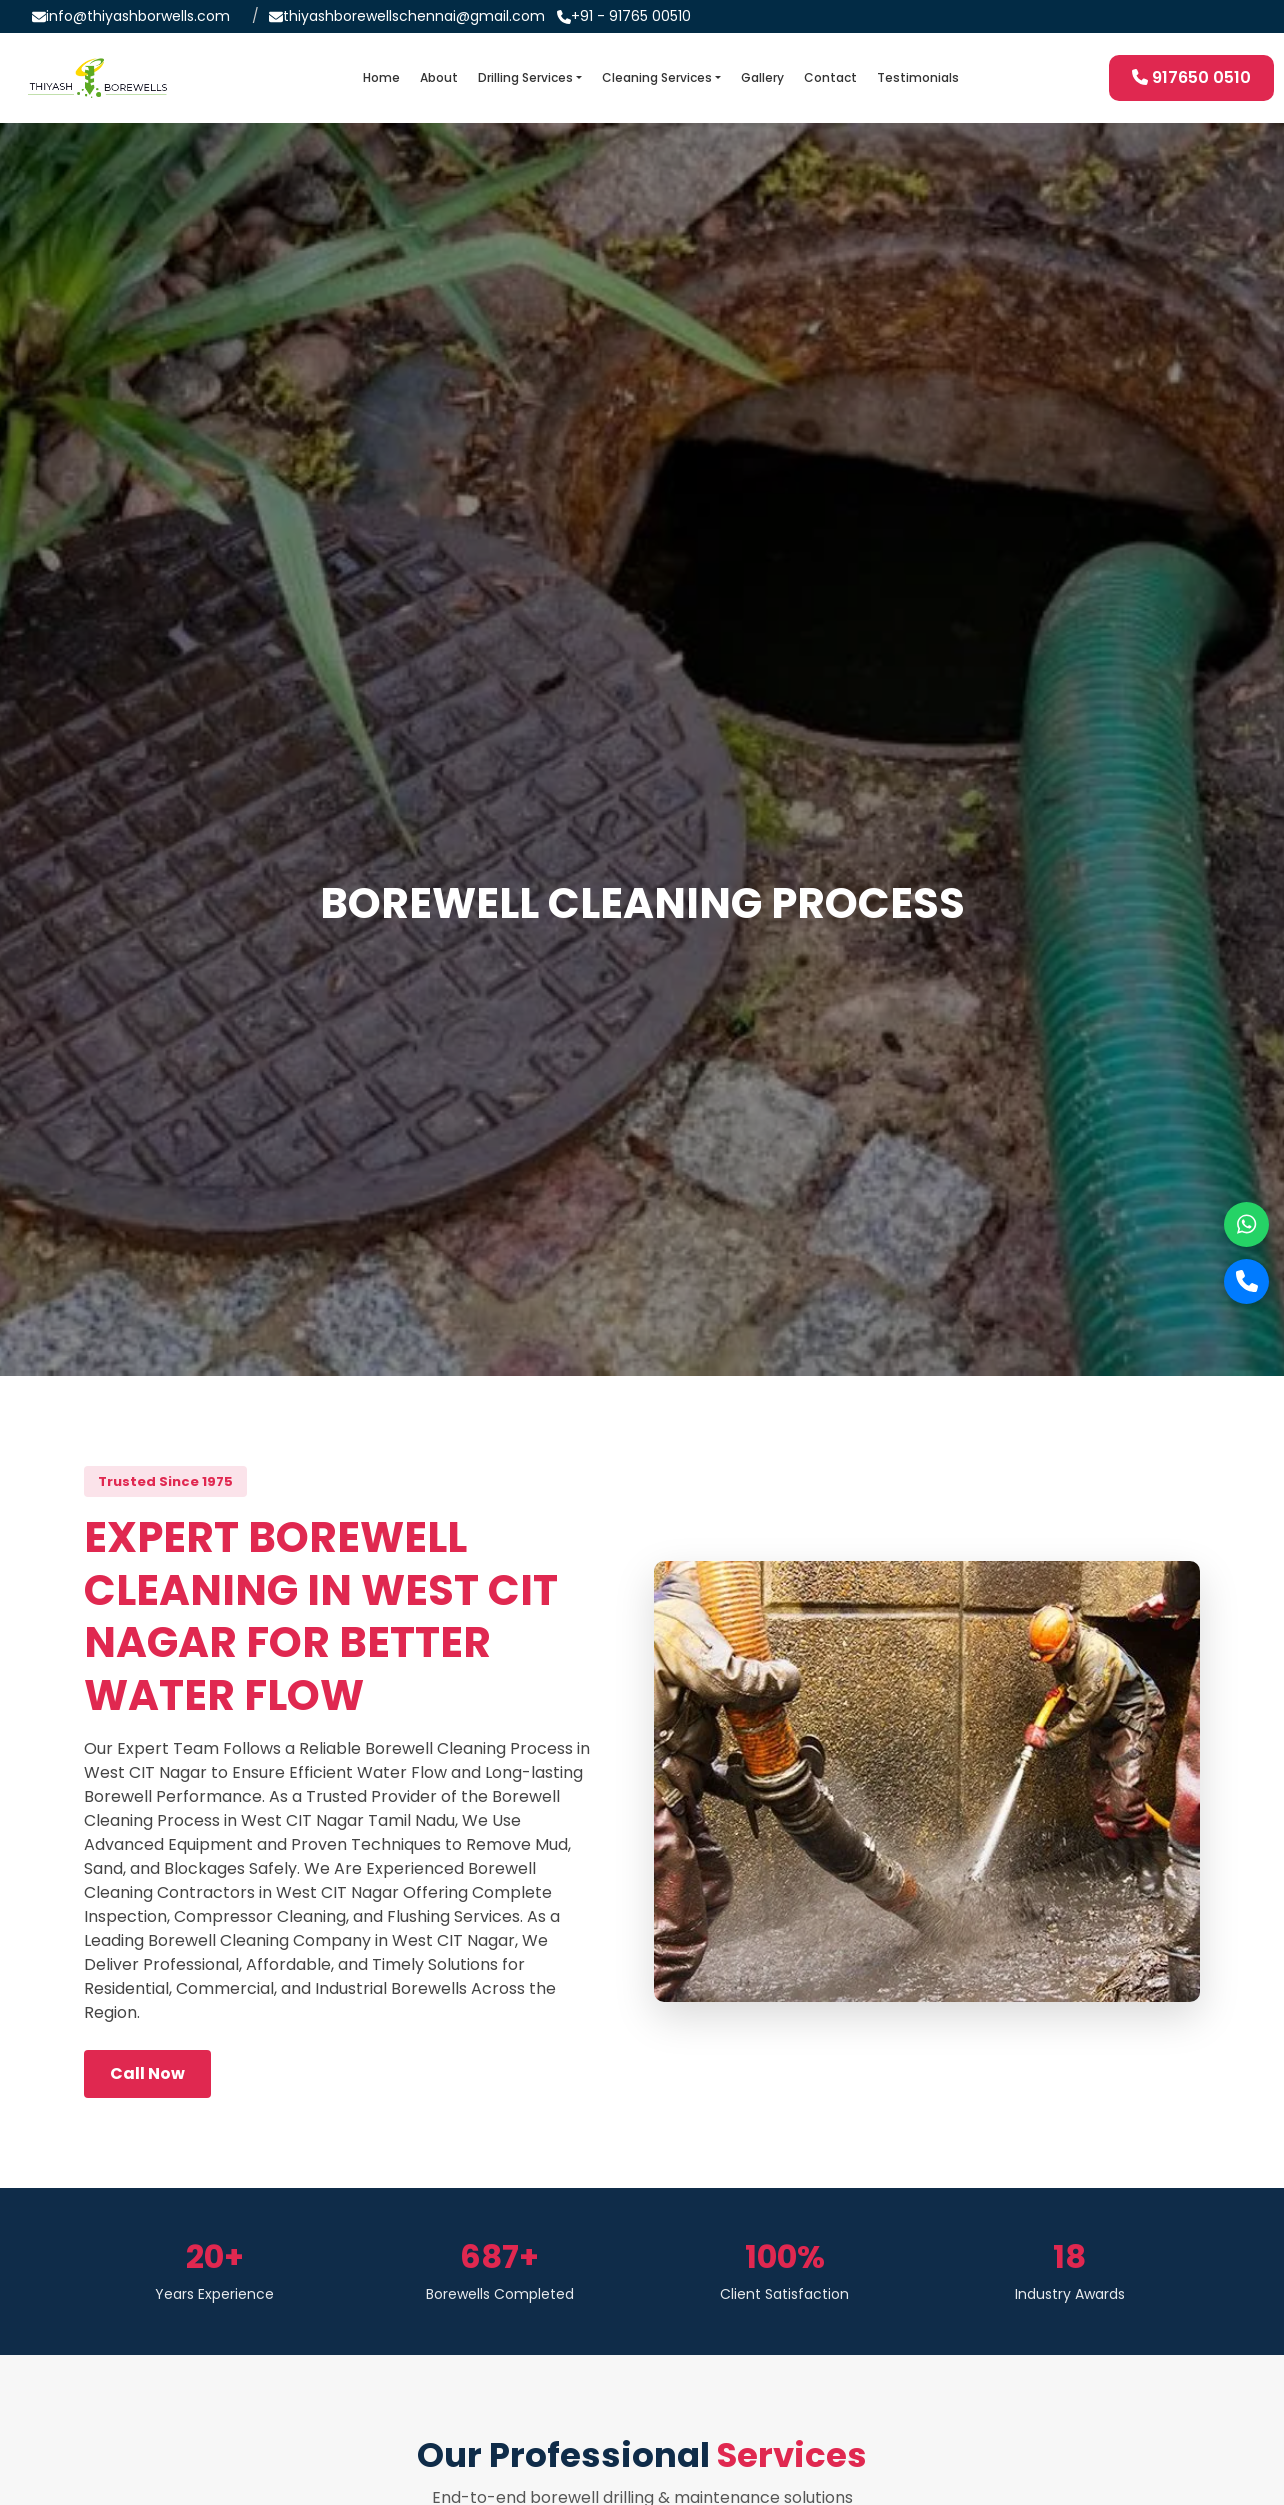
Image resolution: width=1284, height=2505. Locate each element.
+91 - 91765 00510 (631, 16)
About (439, 77)
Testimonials (918, 77)
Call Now (147, 2073)
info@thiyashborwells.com (138, 16)
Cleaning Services (657, 77)
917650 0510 (1191, 77)
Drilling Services (525, 77)
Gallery (762, 77)
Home (381, 77)
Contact (830, 77)
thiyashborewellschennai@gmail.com (414, 16)
